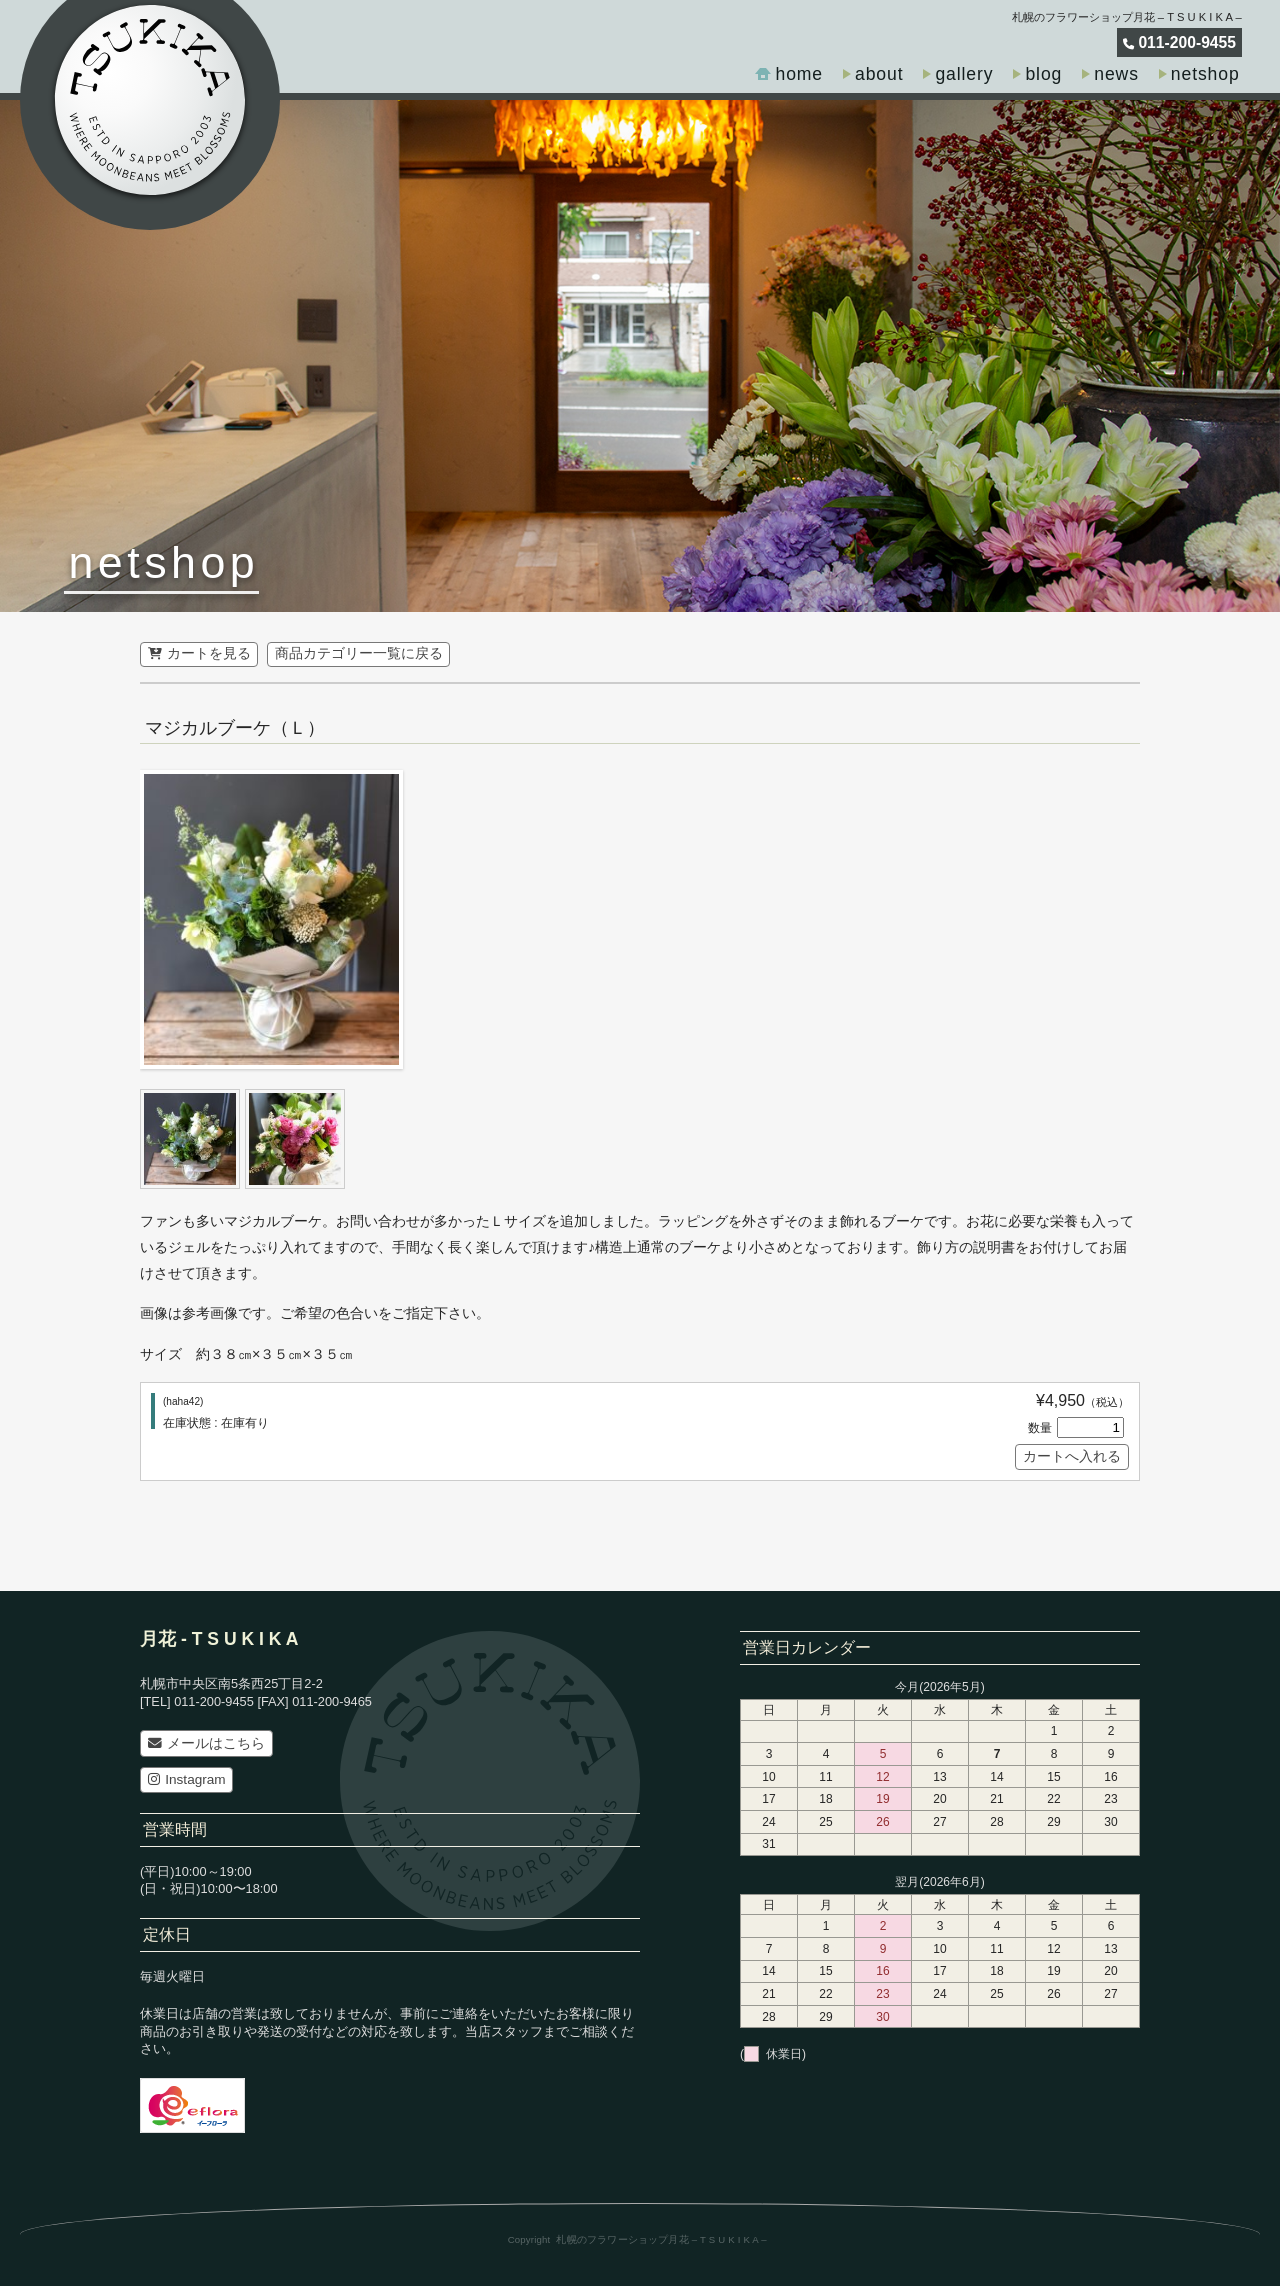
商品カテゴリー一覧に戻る (359, 653)
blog (1043, 74)
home (799, 74)
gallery (964, 74)
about (879, 74)
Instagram (187, 1779)
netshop (1205, 74)
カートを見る (199, 653)
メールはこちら (206, 1743)
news (1116, 74)
